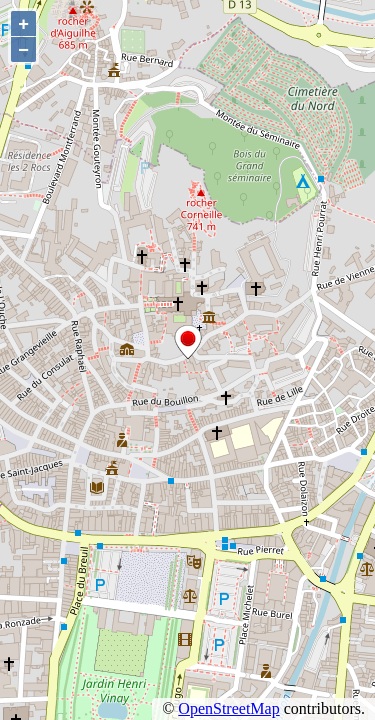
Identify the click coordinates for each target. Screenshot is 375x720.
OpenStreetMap (228, 708)
